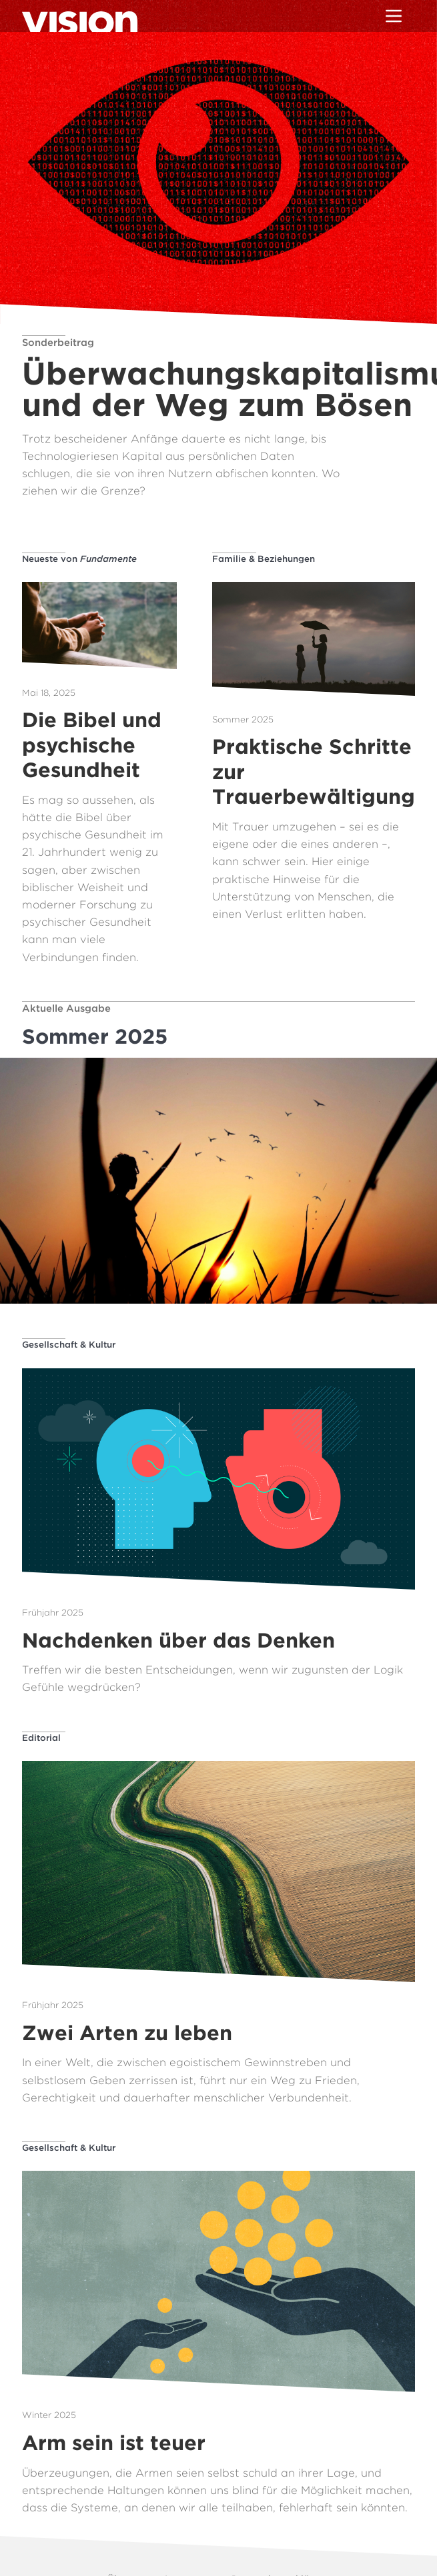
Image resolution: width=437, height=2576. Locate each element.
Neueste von (79, 558)
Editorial (41, 1737)
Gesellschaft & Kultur (68, 1344)
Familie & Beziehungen (263, 558)
